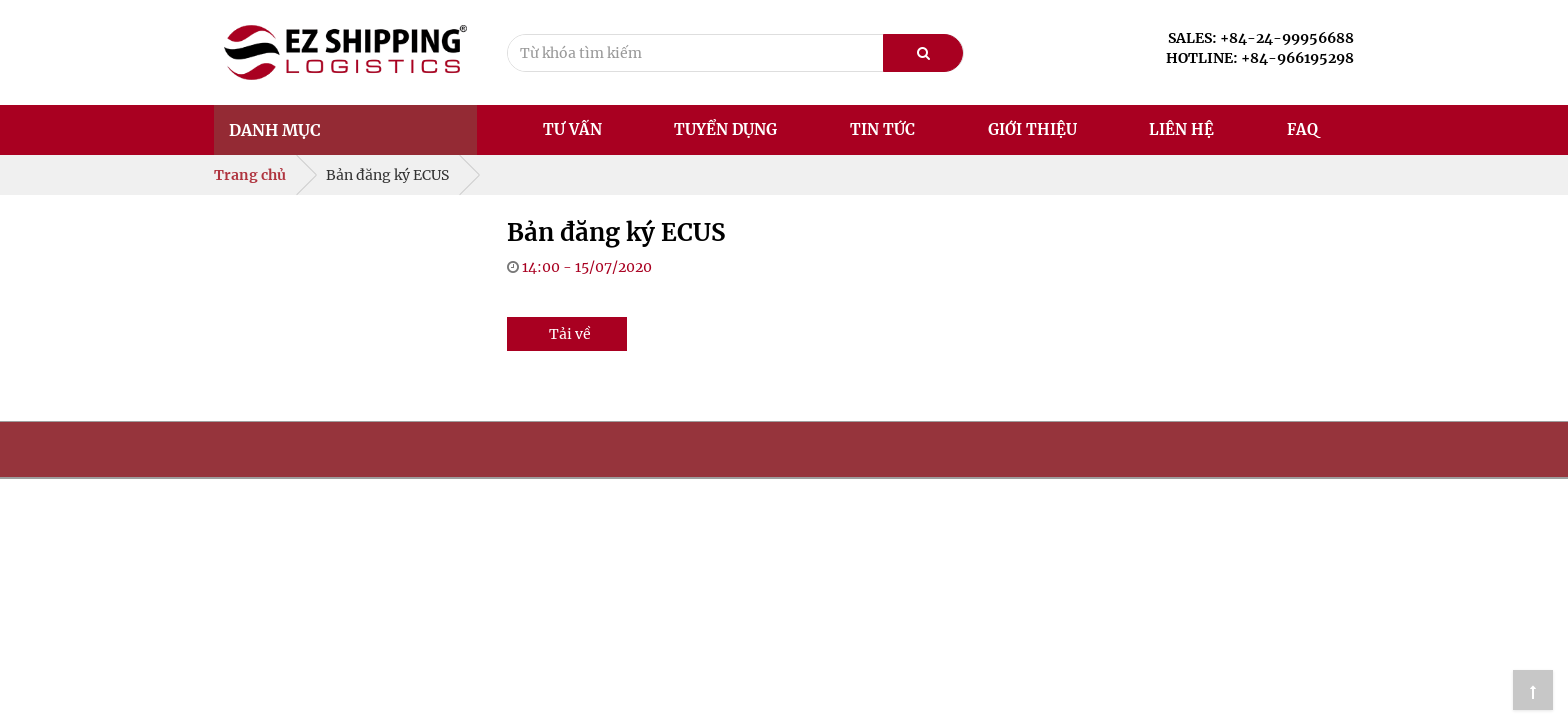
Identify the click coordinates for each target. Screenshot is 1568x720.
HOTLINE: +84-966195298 (1260, 58)
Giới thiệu (1032, 129)
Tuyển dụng (725, 129)
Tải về (570, 334)
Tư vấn (572, 129)
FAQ (1302, 129)
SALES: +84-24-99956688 (1261, 38)
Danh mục (275, 130)
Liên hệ (1181, 129)
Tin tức (882, 129)
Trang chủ (250, 175)
